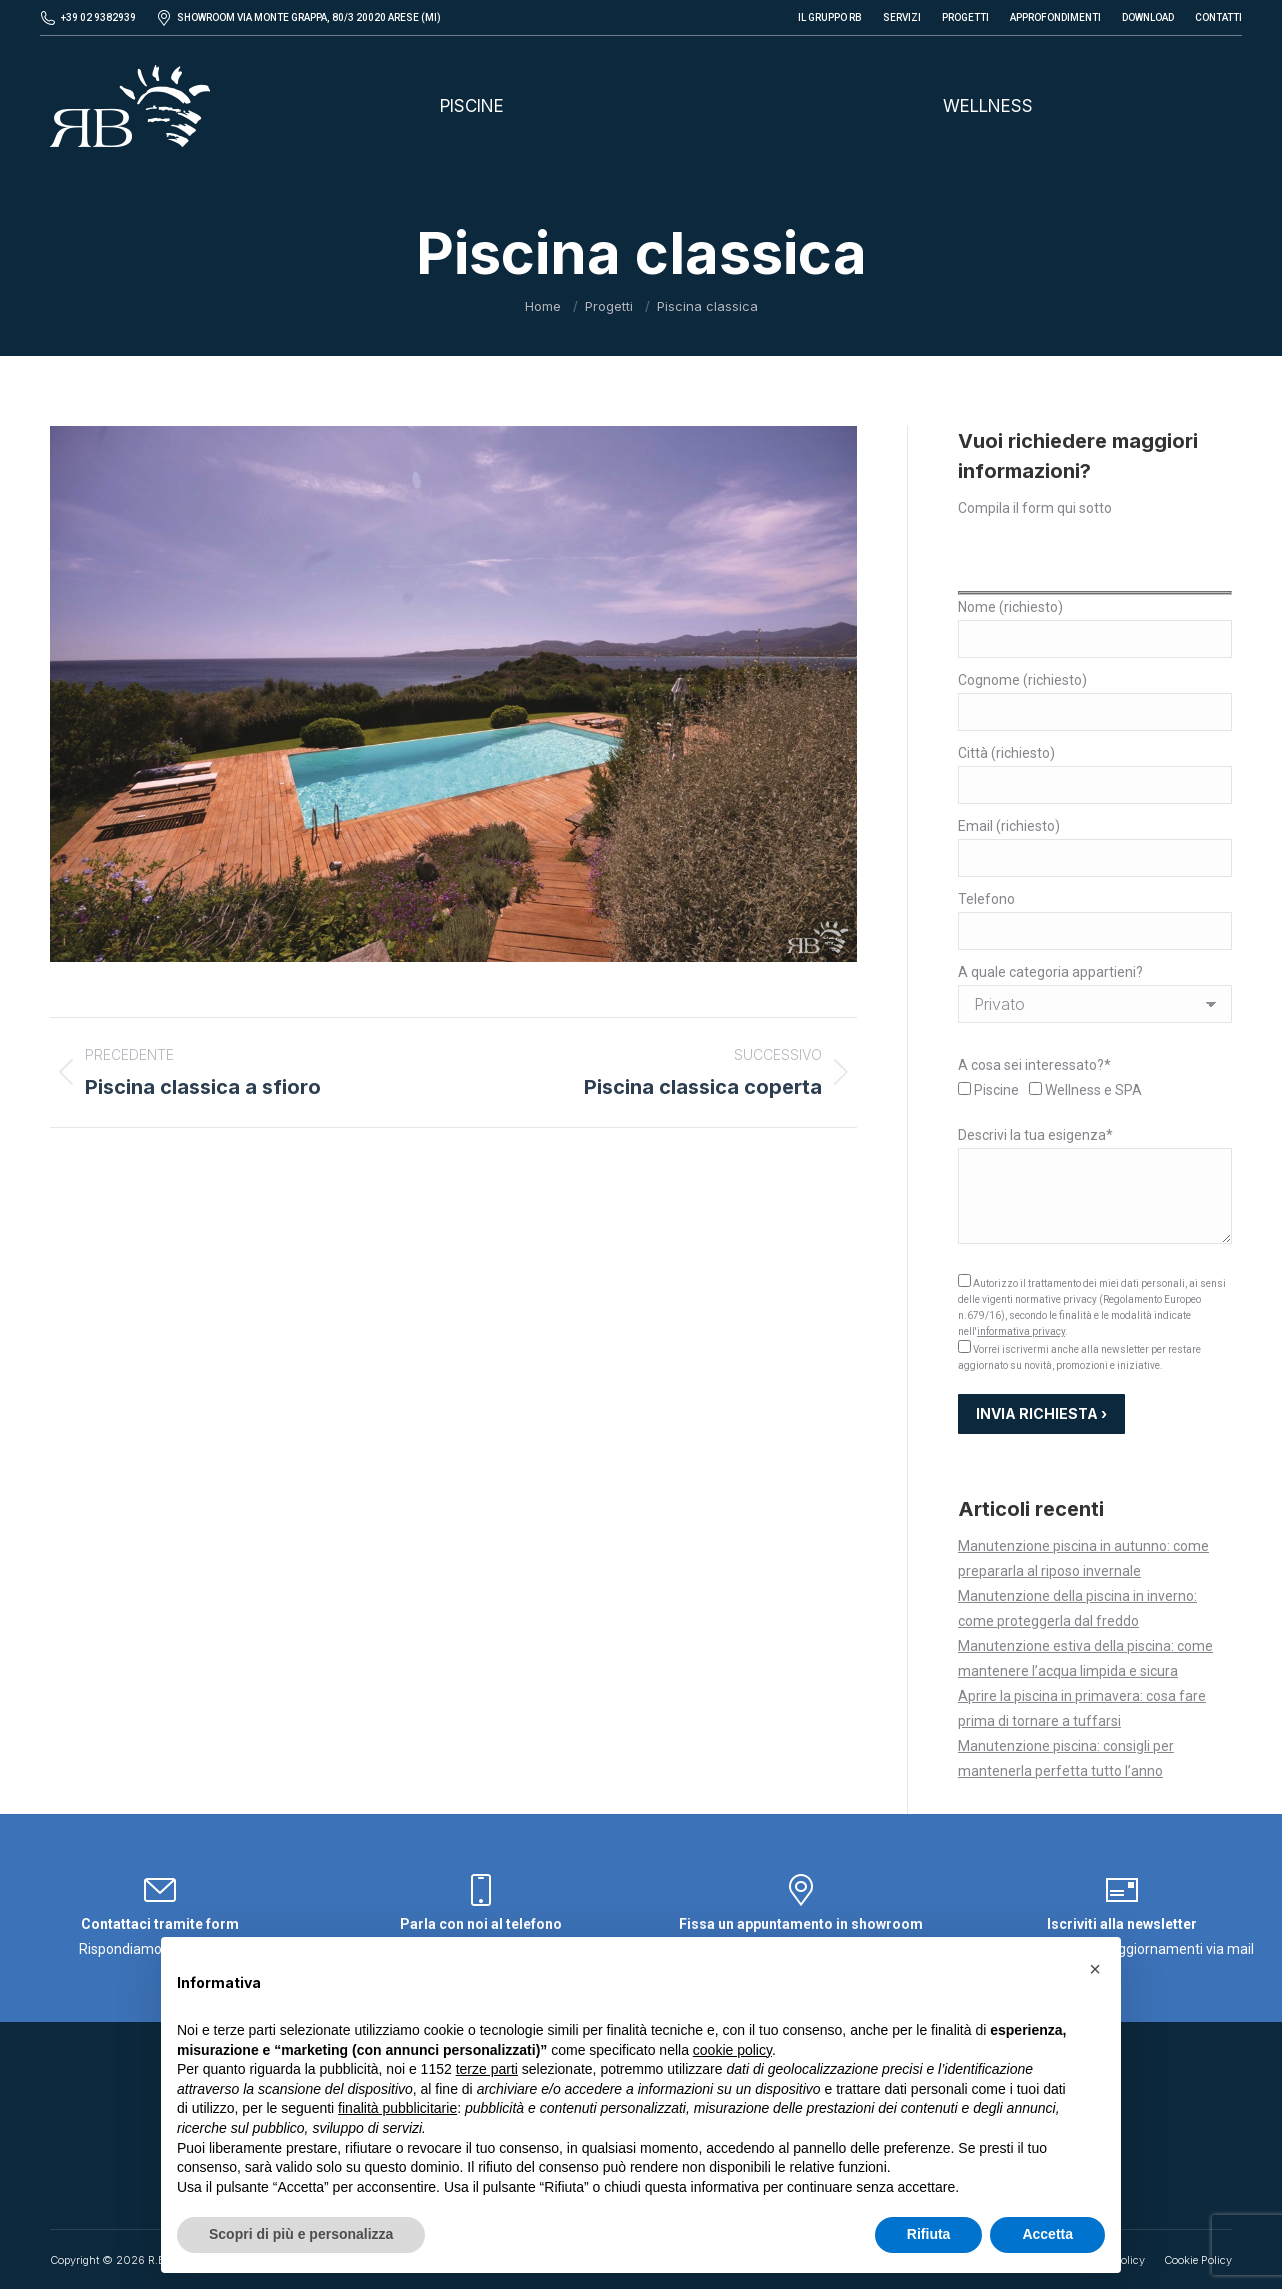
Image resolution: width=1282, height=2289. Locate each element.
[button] (1095, 1969)
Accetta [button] (1047, 2234)
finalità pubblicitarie (397, 2108)
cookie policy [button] (732, 2050)
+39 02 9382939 (98, 17)
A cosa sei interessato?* (1034, 1065)
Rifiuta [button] (929, 2234)
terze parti (487, 2069)
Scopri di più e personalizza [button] (301, 2234)
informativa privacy (1021, 1331)
